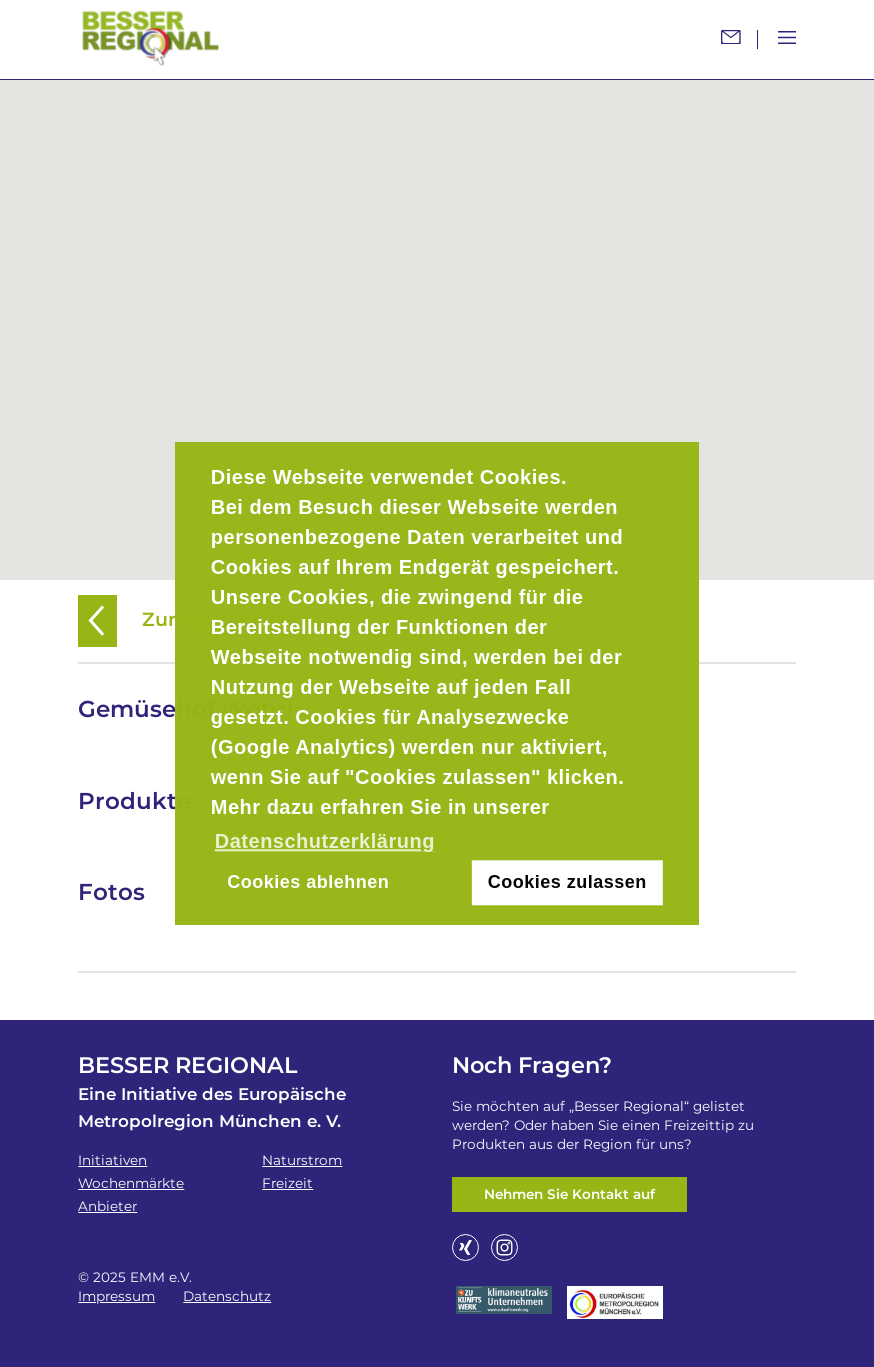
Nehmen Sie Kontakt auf (569, 1194)
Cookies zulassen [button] (567, 882)
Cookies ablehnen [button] (308, 882)
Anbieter (107, 1206)
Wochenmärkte (131, 1183)
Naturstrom (302, 1160)
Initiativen (112, 1160)
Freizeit (287, 1183)
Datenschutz (227, 1296)
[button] (437, 318)
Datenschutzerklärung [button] (325, 841)
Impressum (116, 1296)
